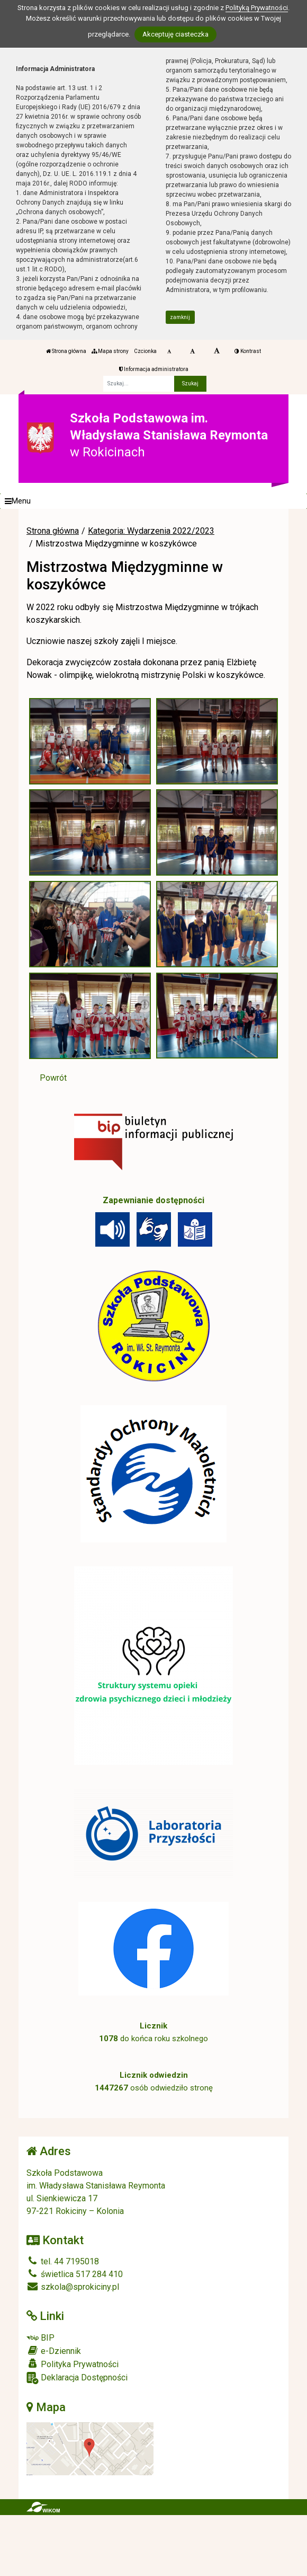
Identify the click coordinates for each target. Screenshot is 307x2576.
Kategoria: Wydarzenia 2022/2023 (151, 531)
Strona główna (66, 351)
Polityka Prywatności (72, 2364)
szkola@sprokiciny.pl (72, 2287)
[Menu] (153, 501)
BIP (40, 2338)
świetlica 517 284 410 (74, 2274)
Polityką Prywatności (256, 8)
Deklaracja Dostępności (77, 2378)
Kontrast (247, 351)
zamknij (180, 317)
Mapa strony (110, 351)
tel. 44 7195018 (62, 2261)
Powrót (53, 1078)
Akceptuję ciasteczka (175, 34)
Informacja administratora (153, 369)
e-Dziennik (53, 2350)
